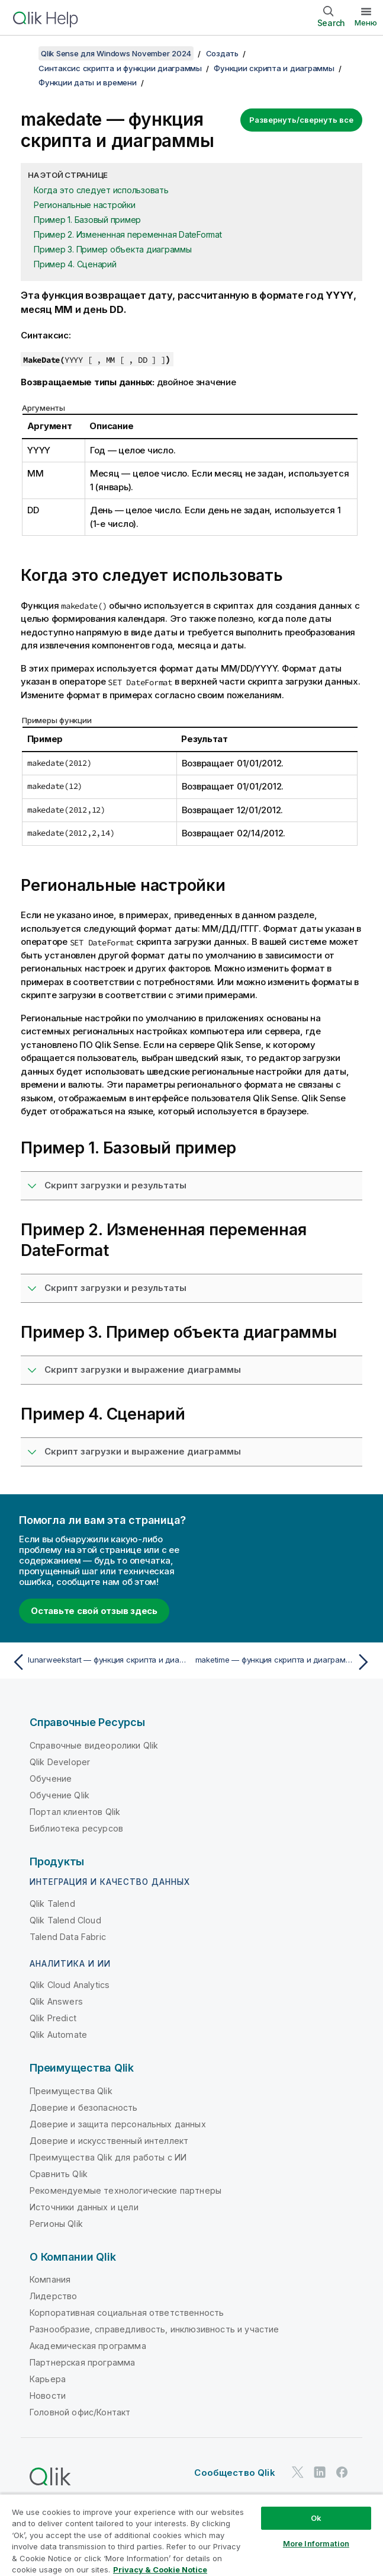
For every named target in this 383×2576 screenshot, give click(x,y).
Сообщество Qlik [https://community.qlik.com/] (234, 2472)
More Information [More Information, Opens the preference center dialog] (316, 2543)
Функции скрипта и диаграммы (274, 68)
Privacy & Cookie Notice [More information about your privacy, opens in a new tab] (160, 2569)
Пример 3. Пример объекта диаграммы (113, 249)
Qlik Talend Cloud (65, 1920)
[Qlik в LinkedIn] (320, 2472)
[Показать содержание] (24, 53)
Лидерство (53, 2296)
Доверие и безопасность (84, 2107)
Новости (48, 2395)
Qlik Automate (58, 2035)
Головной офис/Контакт (80, 2412)
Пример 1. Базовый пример (87, 220)
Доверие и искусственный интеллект (109, 2141)
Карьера (48, 2379)
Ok (316, 2518)
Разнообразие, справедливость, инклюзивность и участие (154, 2329)
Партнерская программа (82, 2362)
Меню (366, 22)
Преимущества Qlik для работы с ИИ (108, 2157)
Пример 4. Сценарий (75, 264)
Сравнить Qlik (59, 2174)
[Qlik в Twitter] (298, 2472)
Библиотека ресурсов (76, 1828)
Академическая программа (88, 2346)
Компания (50, 2279)
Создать (222, 53)
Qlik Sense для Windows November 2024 (116, 53)
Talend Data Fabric (68, 1937)
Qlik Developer (60, 1762)
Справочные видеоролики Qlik (94, 1745)
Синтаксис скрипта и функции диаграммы (120, 68)
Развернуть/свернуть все (301, 119)
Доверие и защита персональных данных (118, 2124)
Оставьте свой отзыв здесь (94, 1610)
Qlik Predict (53, 2018)
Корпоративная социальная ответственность (127, 2312)
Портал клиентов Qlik (75, 1812)
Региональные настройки (85, 205)
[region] (191, 2535)
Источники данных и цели (84, 2207)
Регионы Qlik (56, 2224)
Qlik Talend (52, 1904)
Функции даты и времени (87, 82)
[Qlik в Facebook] (342, 2472)
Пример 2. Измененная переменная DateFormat (128, 234)
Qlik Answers (56, 2001)
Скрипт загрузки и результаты (115, 1185)
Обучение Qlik (59, 1795)
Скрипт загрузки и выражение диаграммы (142, 1369)
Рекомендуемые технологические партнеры (125, 2190)
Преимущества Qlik (71, 2091)
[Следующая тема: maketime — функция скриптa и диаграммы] (284, 1662)
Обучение (51, 1778)
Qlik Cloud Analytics (70, 1985)
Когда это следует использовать (101, 190)
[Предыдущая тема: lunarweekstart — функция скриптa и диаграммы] (98, 1662)
